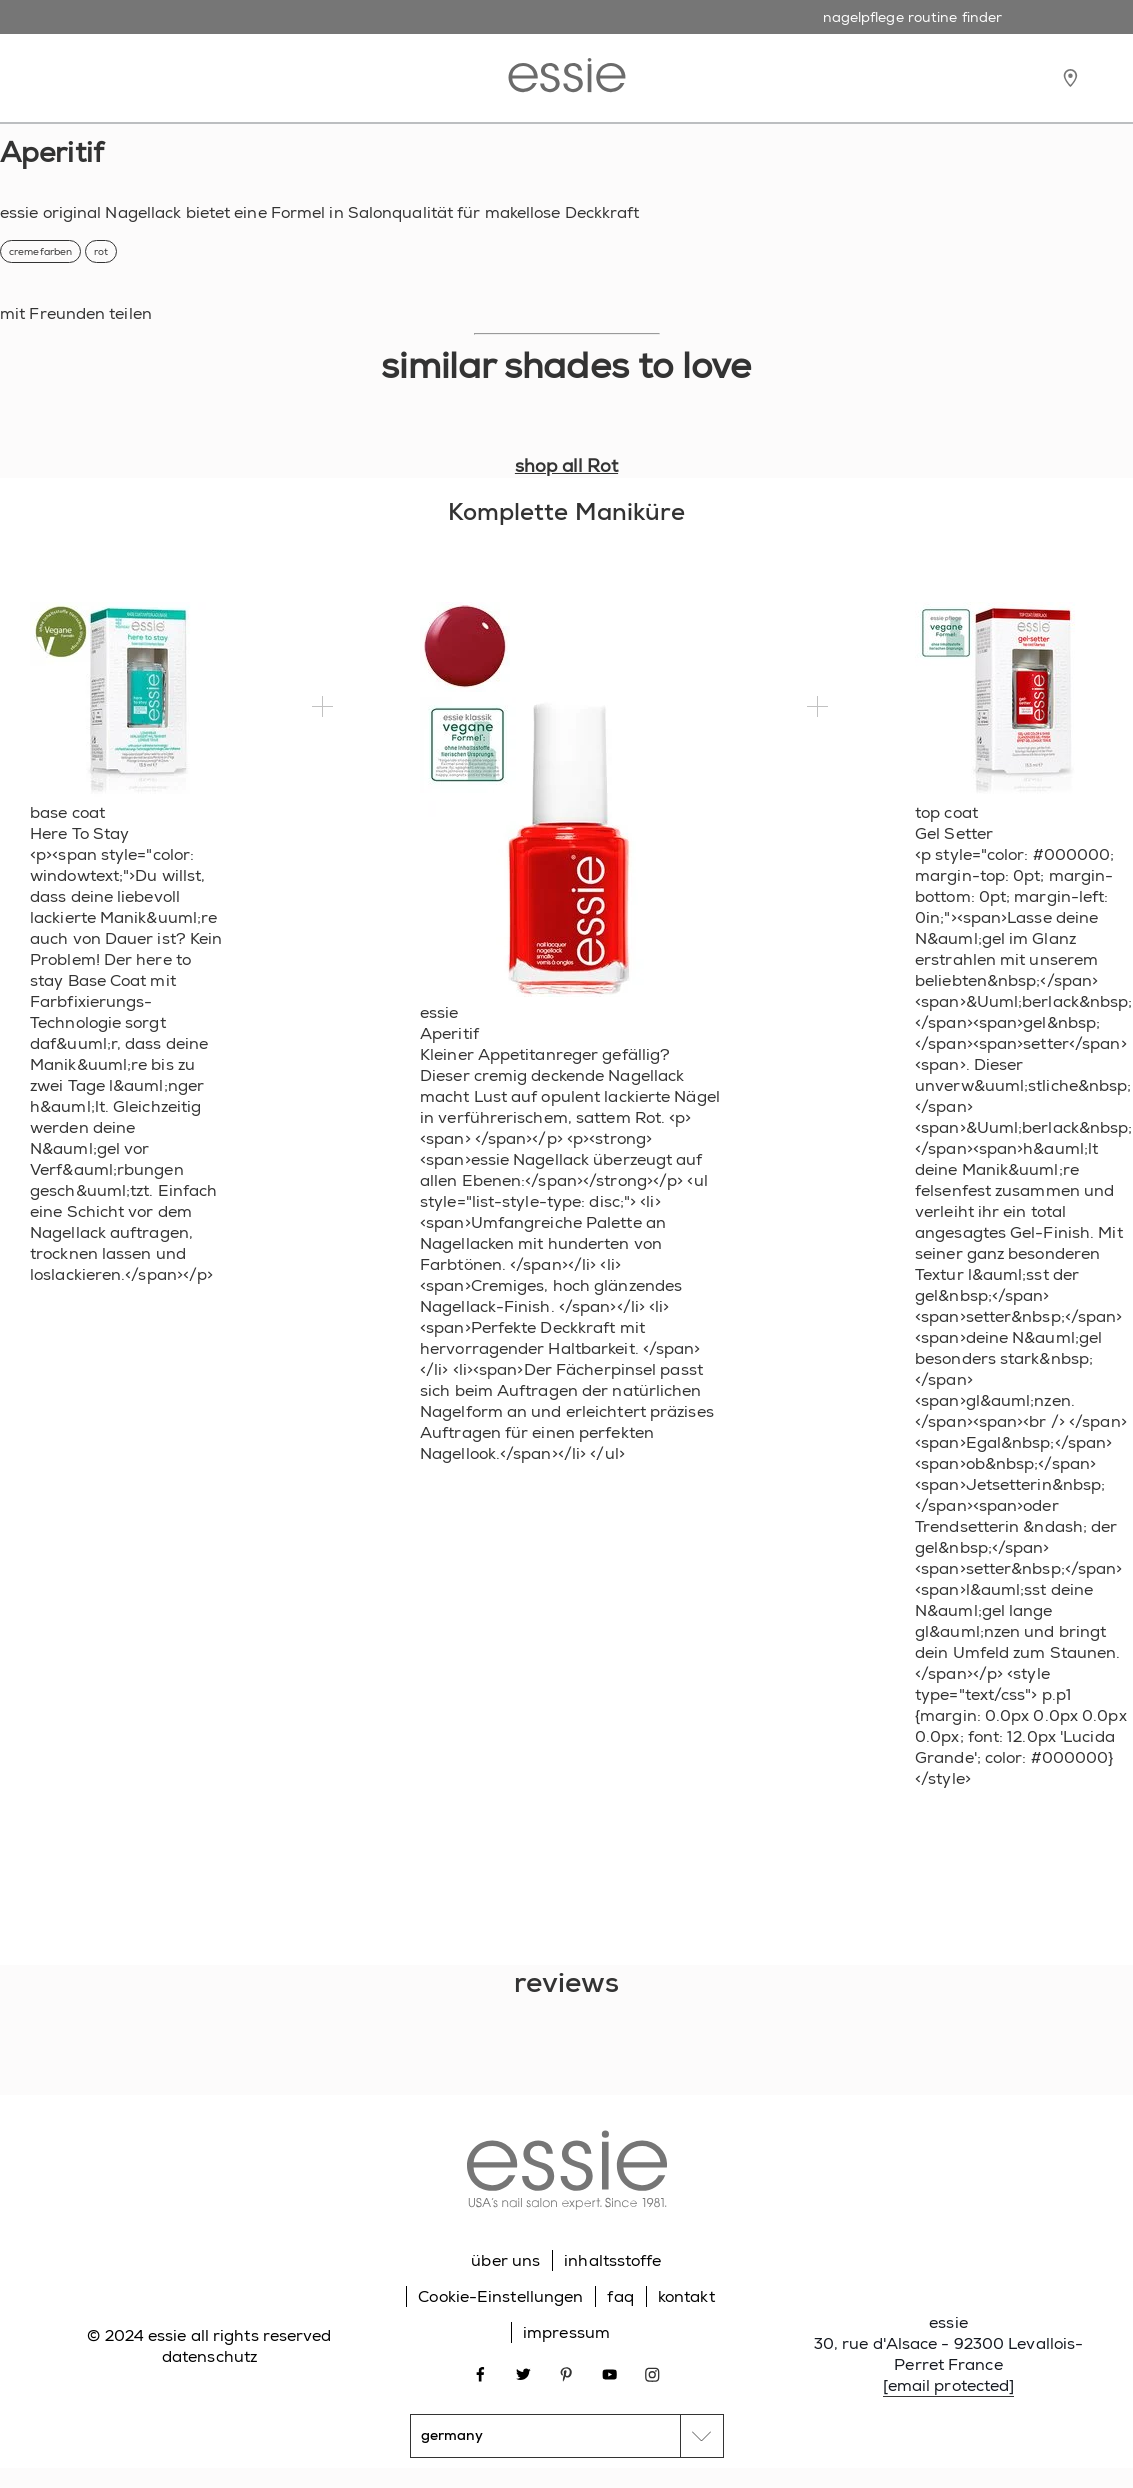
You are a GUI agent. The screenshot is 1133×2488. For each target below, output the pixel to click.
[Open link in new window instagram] (652, 2373)
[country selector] (567, 2436)
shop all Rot (566, 466)
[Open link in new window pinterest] (566, 2373)
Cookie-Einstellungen (500, 2296)
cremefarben (40, 251)
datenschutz (209, 2356)
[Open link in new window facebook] (480, 2373)
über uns (505, 2260)
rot (101, 251)
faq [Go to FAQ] (620, 2296)
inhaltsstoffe (612, 2260)
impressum (566, 2332)
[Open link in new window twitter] (523, 2373)
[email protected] (949, 2385)
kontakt (686, 2296)
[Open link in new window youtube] (609, 2373)
